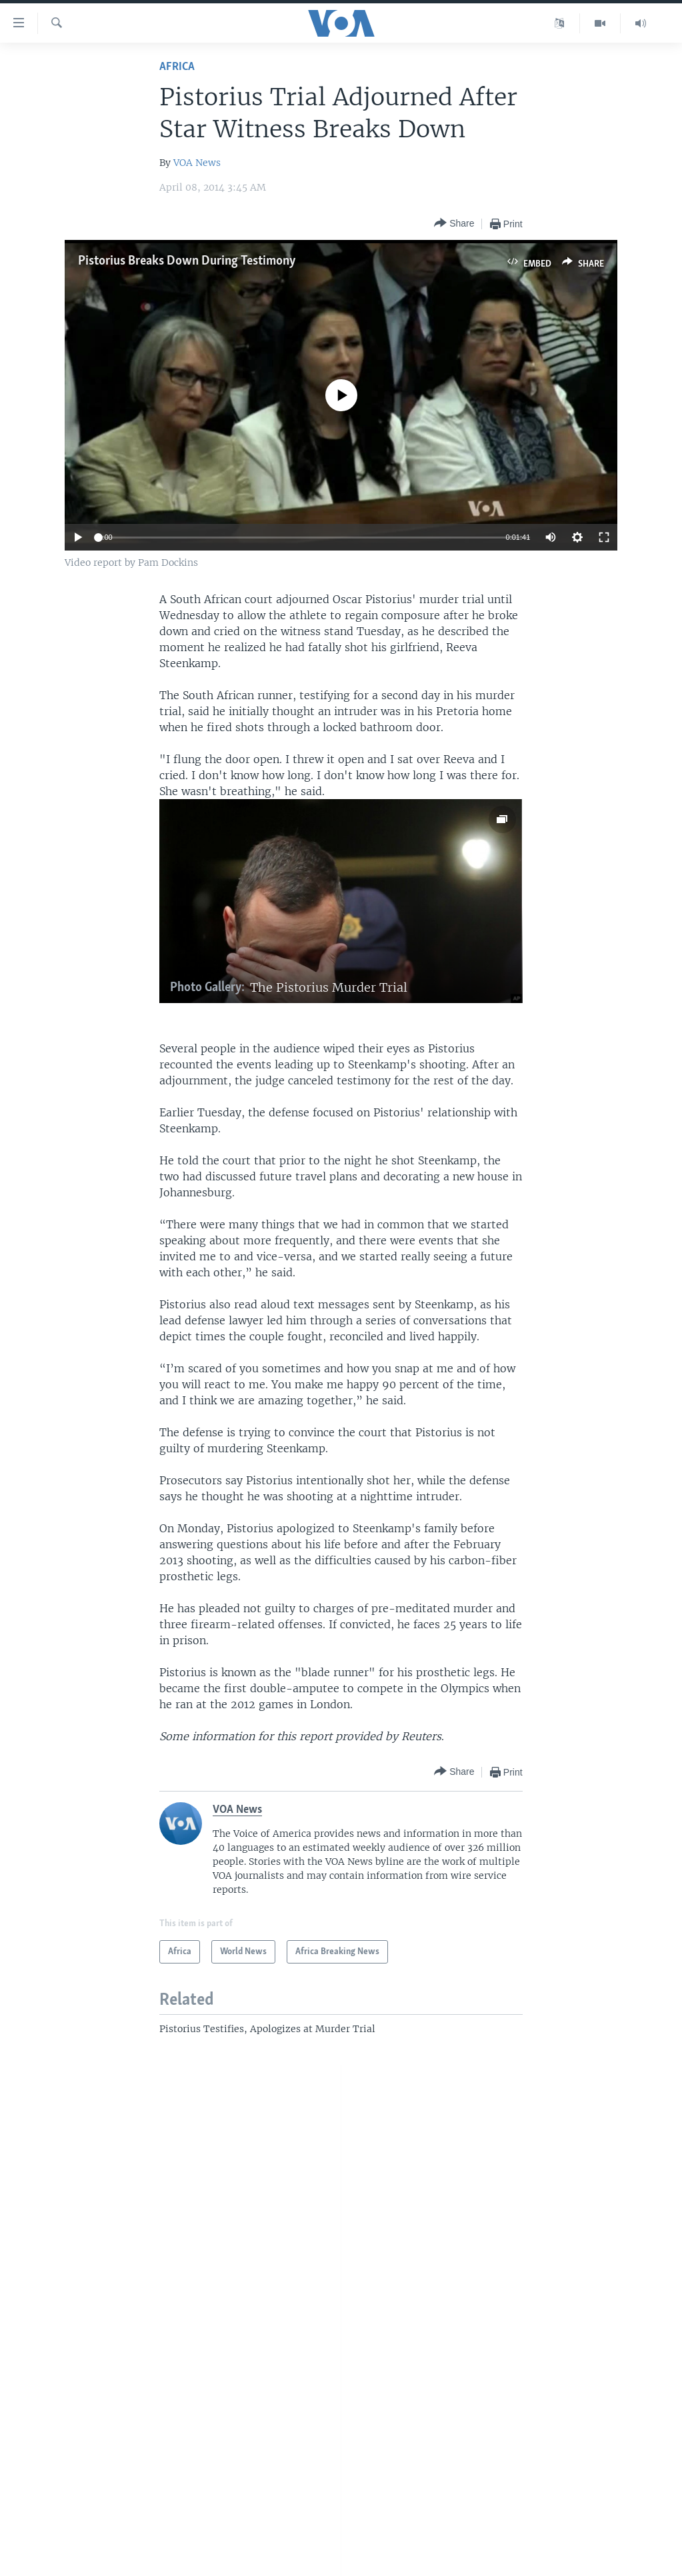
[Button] (454, 223)
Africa (177, 67)
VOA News (197, 163)
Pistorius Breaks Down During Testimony (187, 261)
